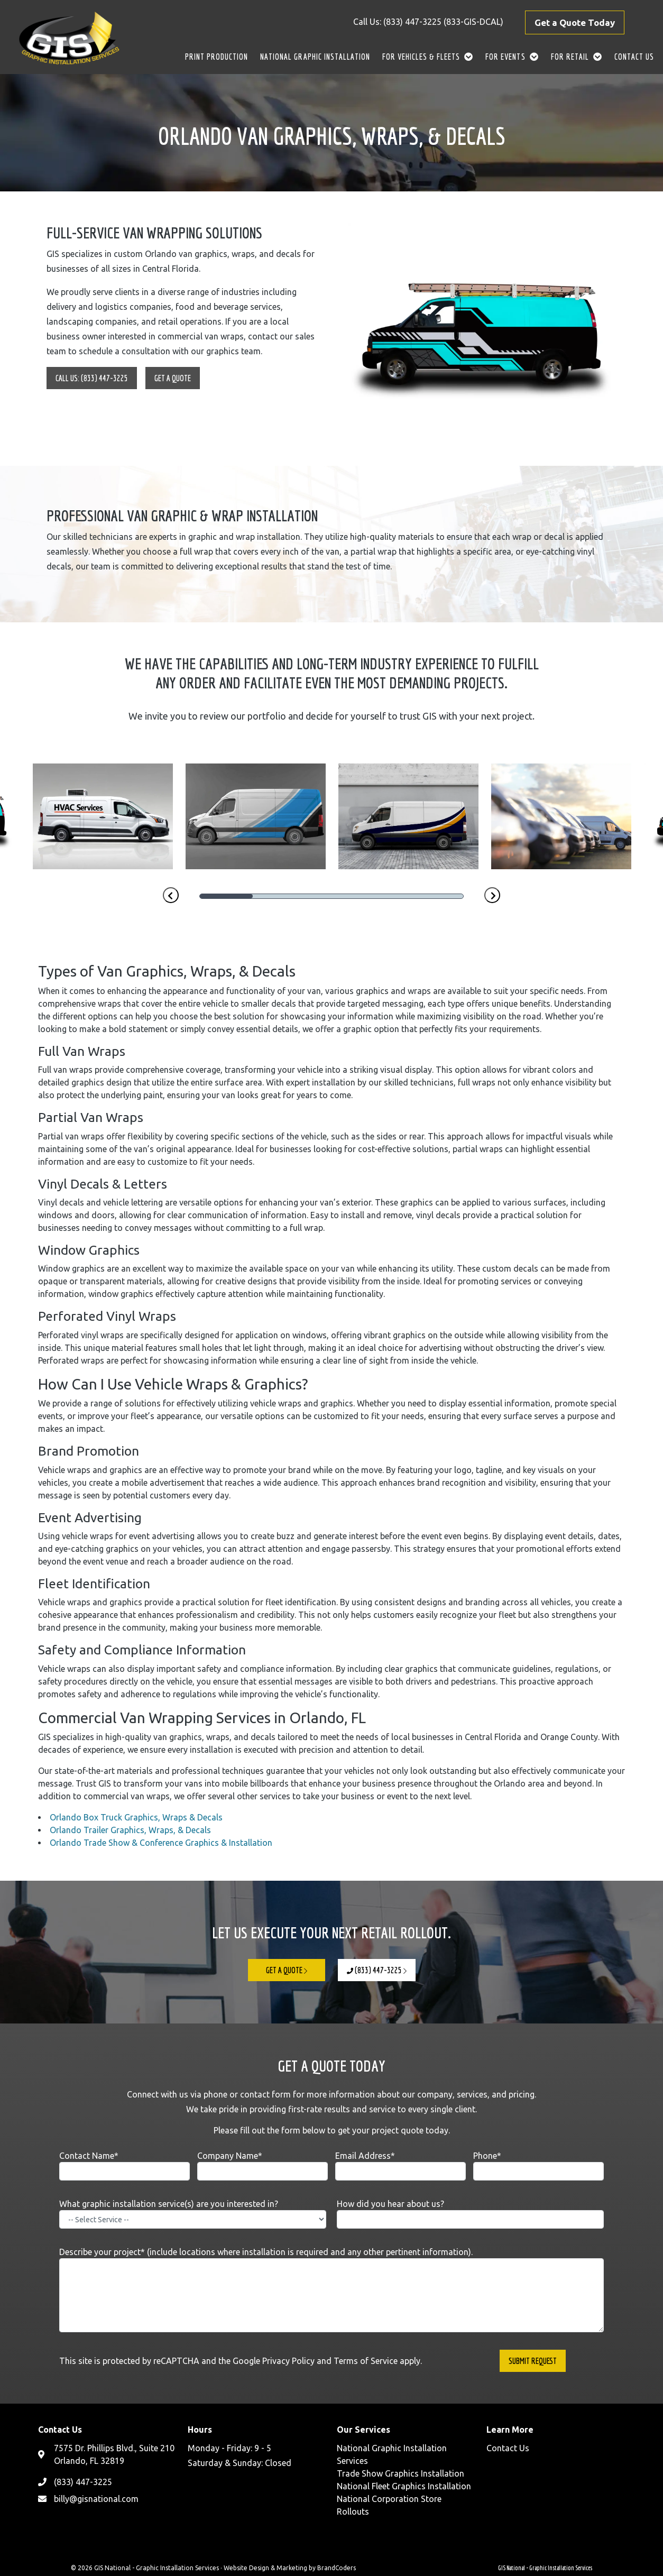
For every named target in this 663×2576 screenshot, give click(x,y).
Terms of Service (366, 2361)
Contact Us (634, 56)
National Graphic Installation (315, 56)
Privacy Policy (288, 2361)
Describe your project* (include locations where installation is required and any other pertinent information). (331, 2289)
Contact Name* (124, 2166)
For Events (505, 56)
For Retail (570, 56)
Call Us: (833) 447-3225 (92, 378)
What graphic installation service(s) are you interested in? (192, 2214)
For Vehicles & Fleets (421, 56)
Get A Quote (172, 378)
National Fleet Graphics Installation (404, 2486)
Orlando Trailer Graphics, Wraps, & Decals (130, 1830)
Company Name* (262, 2166)
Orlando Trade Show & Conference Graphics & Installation (161, 1842)
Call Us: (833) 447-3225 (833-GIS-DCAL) (428, 21)
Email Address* (400, 2166)
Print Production (216, 56)
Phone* (538, 2166)
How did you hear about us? (470, 2214)
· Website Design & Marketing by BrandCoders (288, 2567)
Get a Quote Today (575, 22)
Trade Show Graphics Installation (400, 2473)
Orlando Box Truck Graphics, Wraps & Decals (136, 1817)
